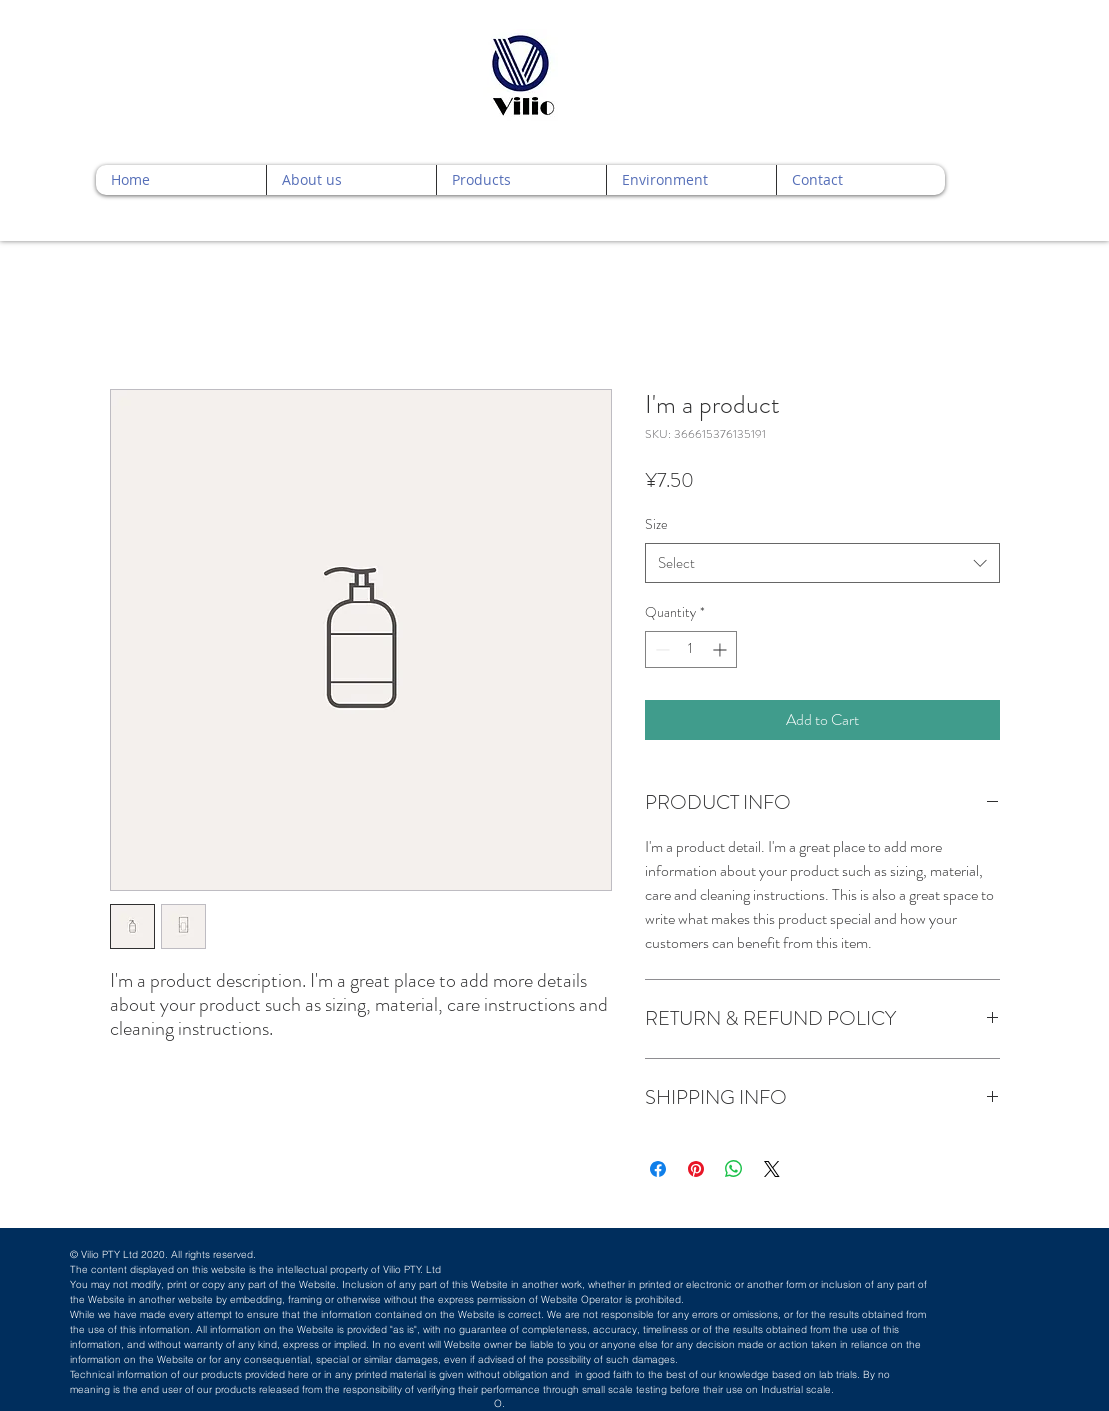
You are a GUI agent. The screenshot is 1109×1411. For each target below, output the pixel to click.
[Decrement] (660, 649)
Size (656, 524)
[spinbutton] (691, 649)
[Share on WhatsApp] (734, 1169)
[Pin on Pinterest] (696, 1169)
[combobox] (822, 563)
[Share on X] (772, 1169)
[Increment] (721, 649)
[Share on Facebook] (658, 1169)
